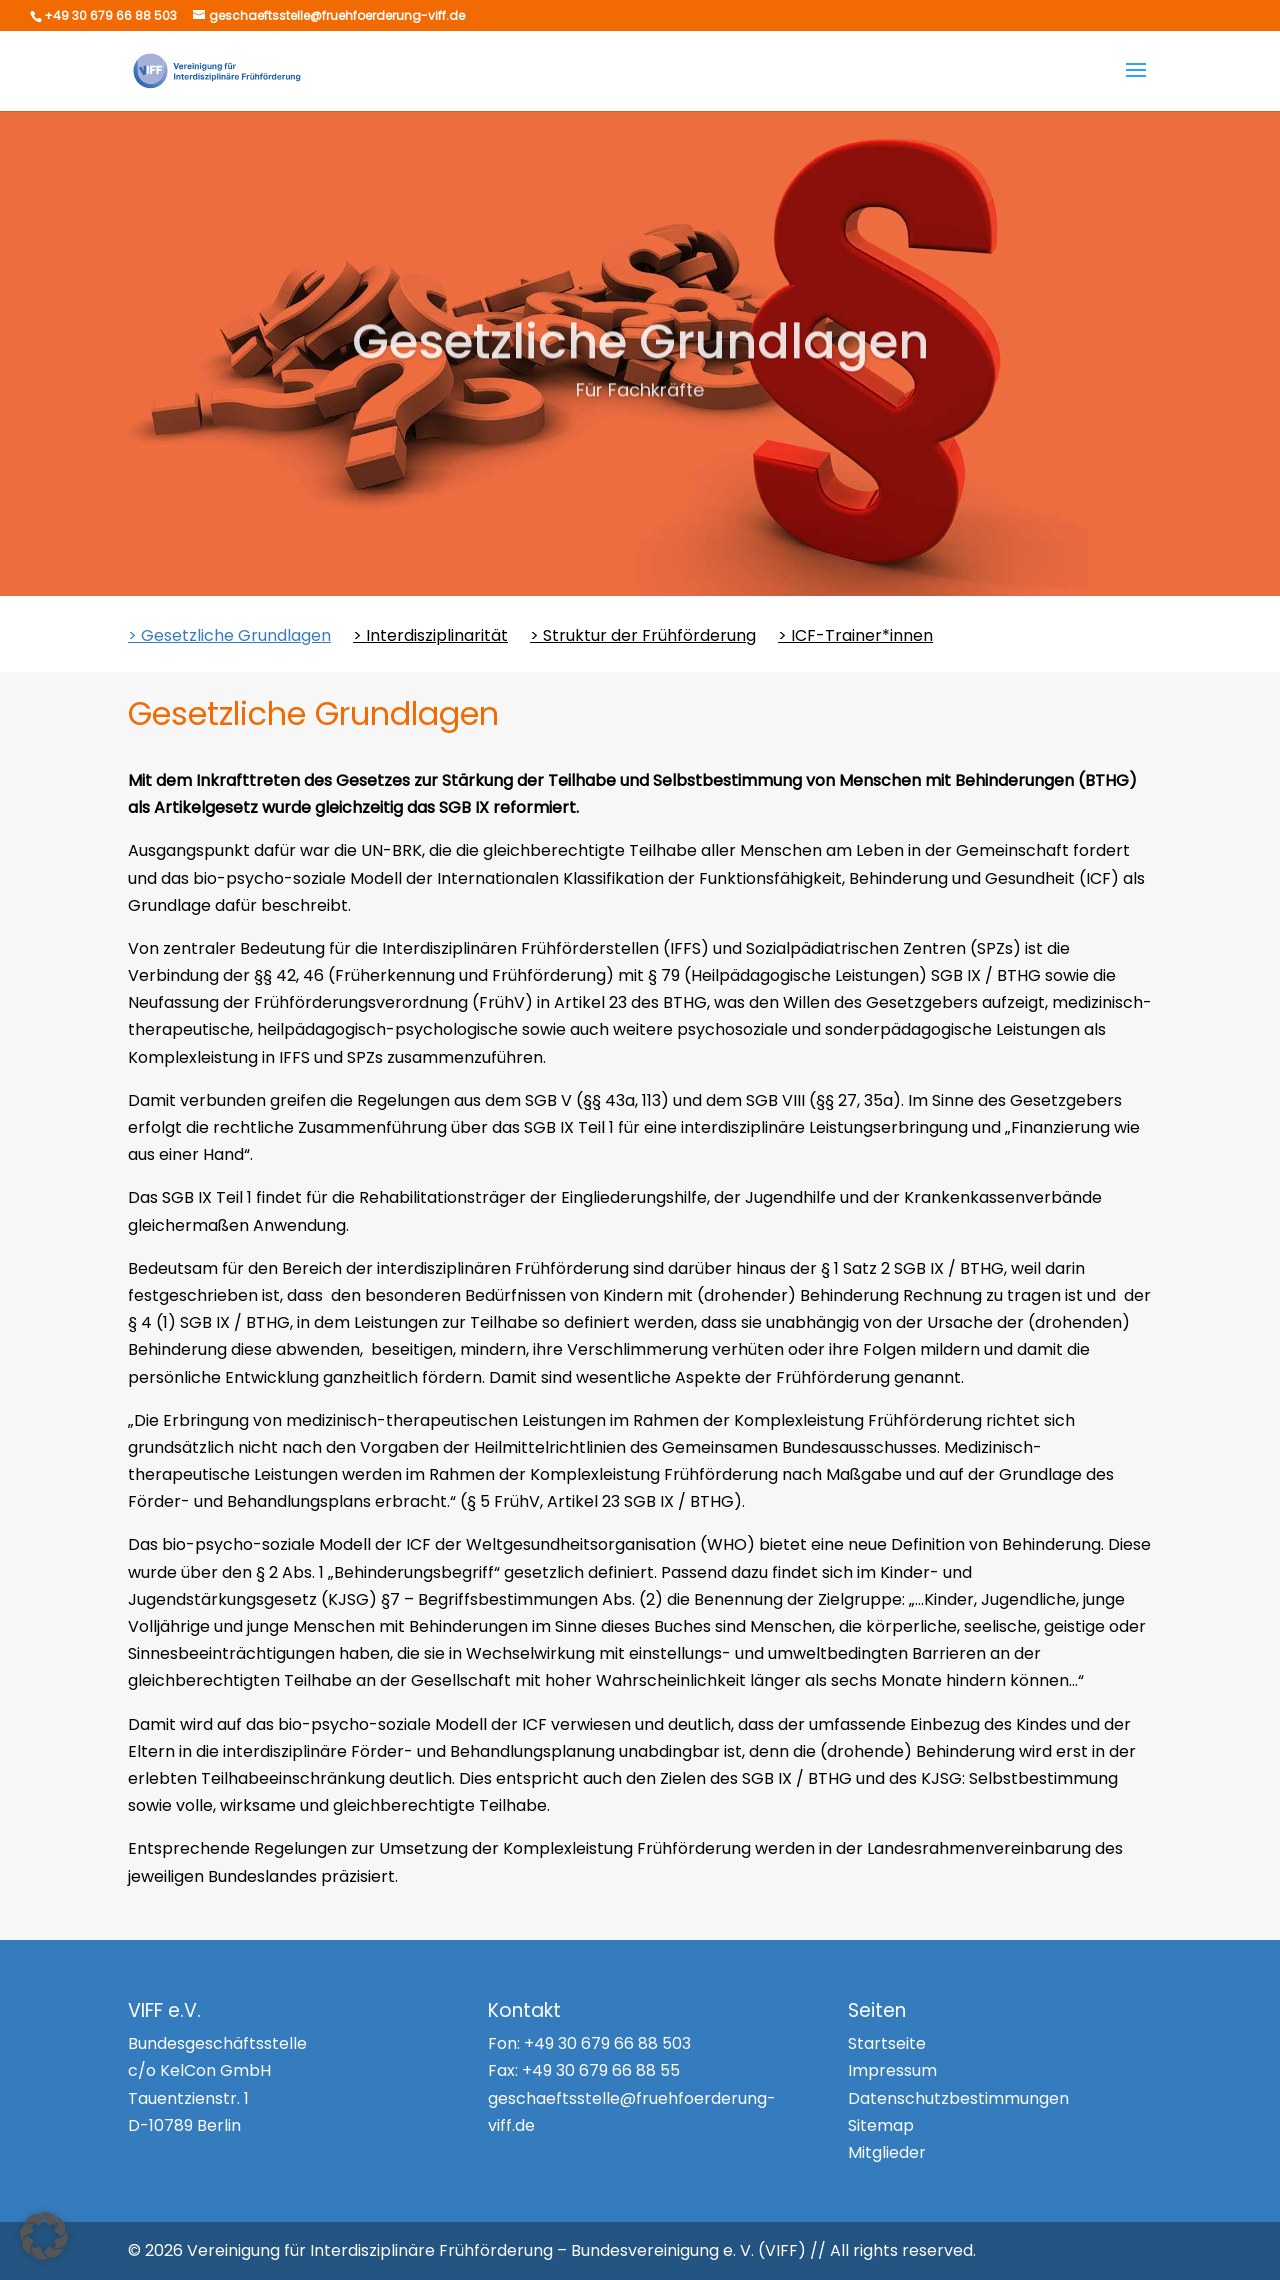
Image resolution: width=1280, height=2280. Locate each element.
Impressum (892, 2070)
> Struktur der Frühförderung (643, 638)
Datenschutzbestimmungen (958, 2098)
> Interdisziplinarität (430, 638)
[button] (44, 2236)
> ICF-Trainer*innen (855, 638)
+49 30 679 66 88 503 (607, 2043)
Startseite (887, 2043)
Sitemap (881, 2125)
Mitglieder (887, 2152)
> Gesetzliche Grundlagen (229, 638)
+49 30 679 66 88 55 (601, 2070)
